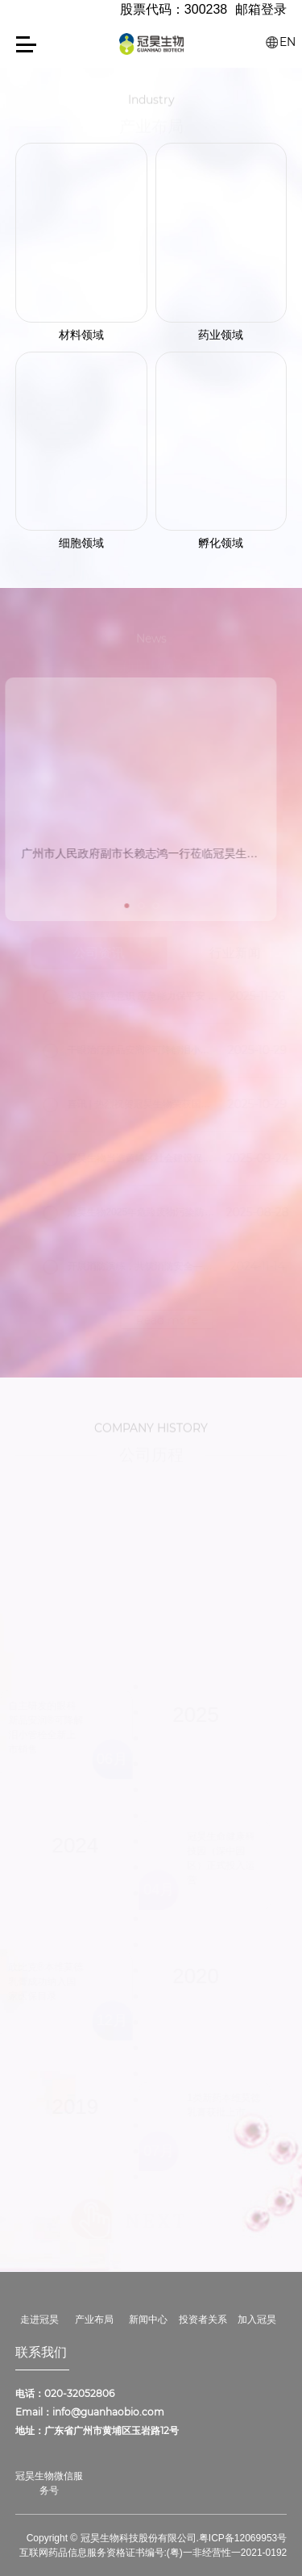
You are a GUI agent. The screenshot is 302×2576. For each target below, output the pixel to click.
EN (287, 42)
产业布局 (94, 2319)
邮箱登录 (261, 9)
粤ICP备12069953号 (243, 2538)
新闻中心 (148, 2319)
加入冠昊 (257, 2319)
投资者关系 (203, 2319)
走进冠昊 (39, 2319)
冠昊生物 (151, 43)
